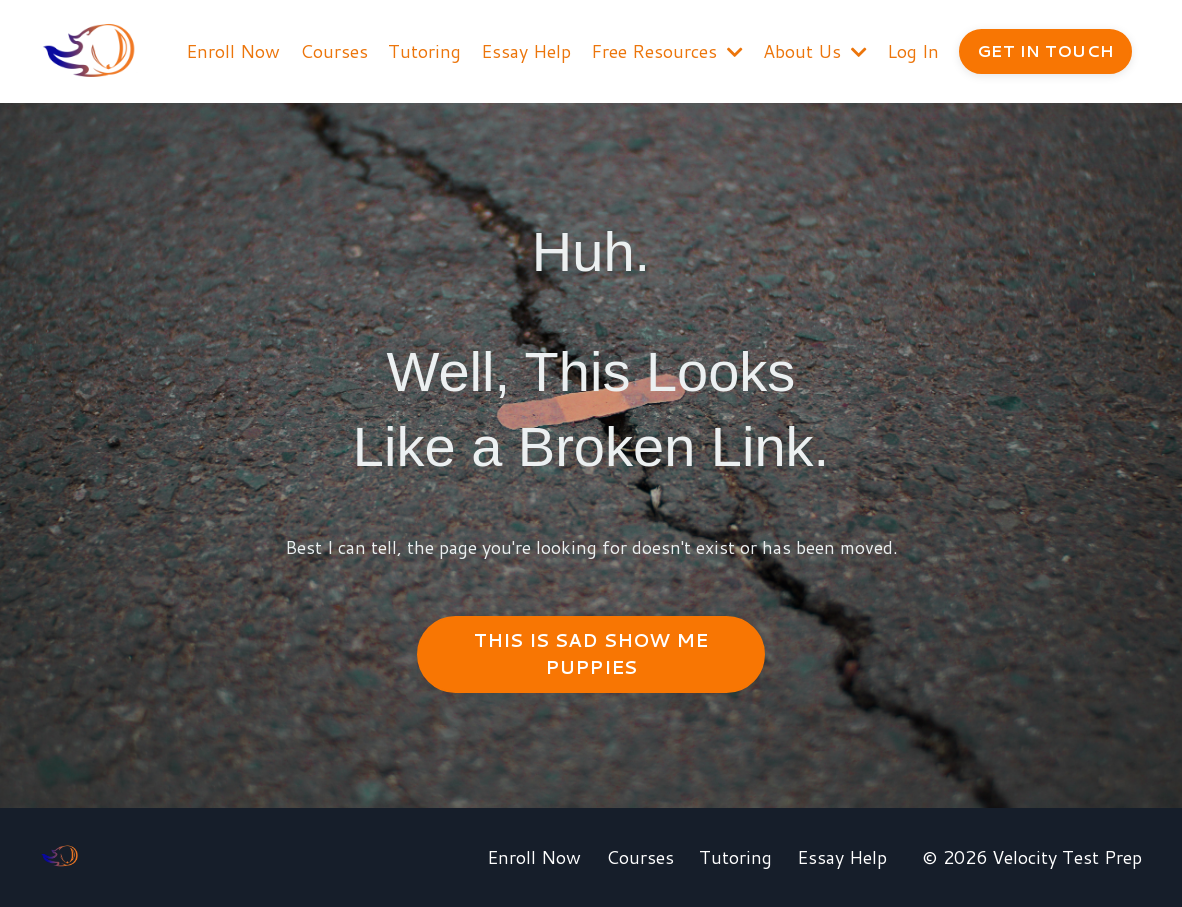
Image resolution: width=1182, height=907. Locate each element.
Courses (334, 51)
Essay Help (526, 51)
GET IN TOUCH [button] (1045, 50)
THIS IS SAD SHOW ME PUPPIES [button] (591, 653)
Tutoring (424, 51)
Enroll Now (233, 51)
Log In (913, 51)
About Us (815, 51)
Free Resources (667, 51)
